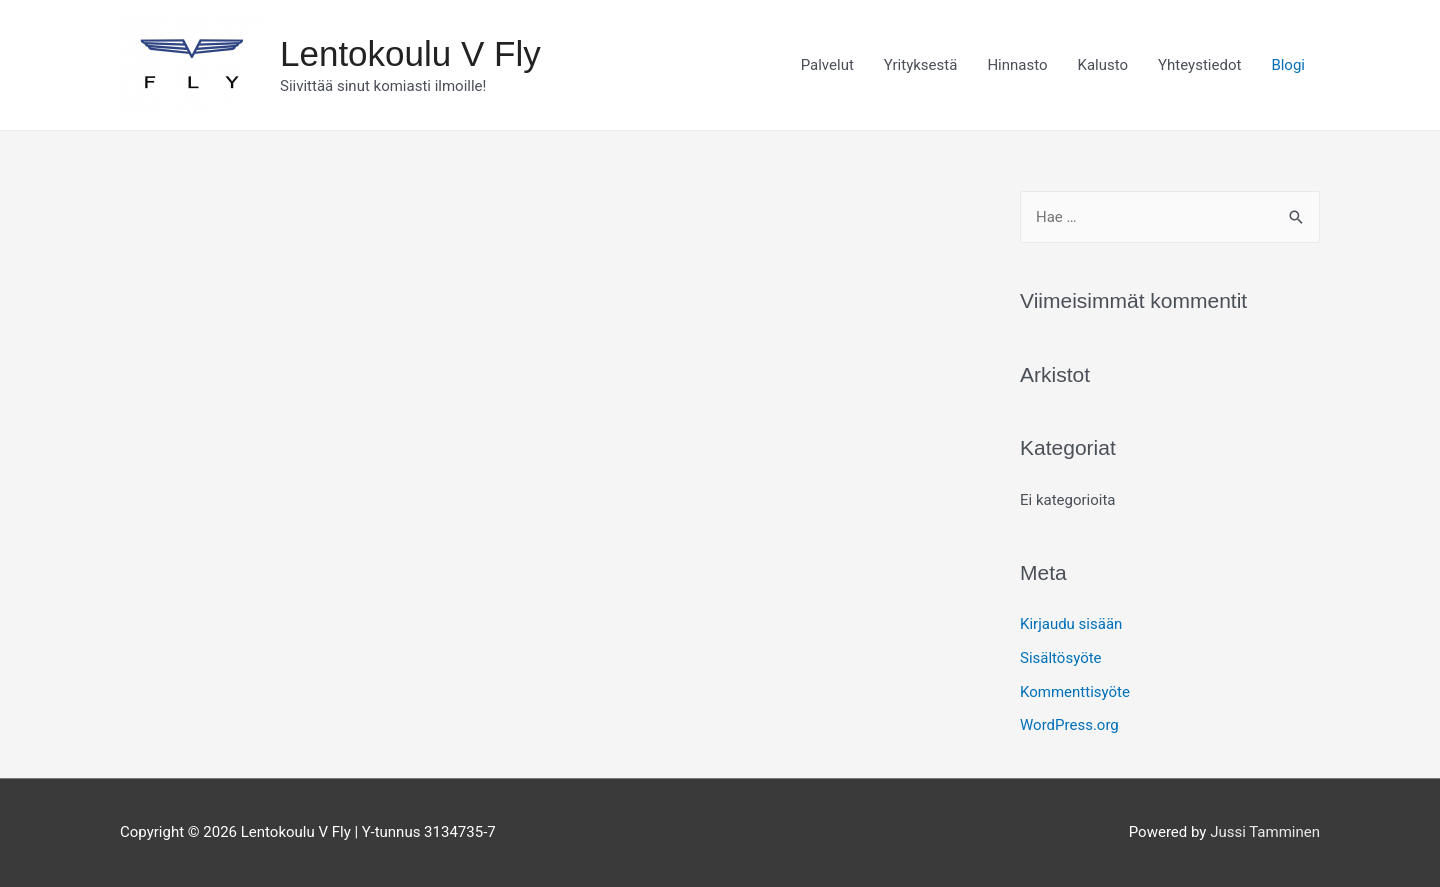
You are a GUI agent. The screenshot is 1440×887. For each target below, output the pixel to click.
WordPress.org (1069, 725)
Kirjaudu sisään (1071, 624)
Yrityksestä (921, 65)
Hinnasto (1017, 65)
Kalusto (1103, 65)
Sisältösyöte (1061, 658)
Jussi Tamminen (1265, 832)
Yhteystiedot (1199, 65)
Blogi (1288, 65)
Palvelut (827, 65)
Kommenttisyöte (1075, 692)
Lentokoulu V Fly (410, 53)
